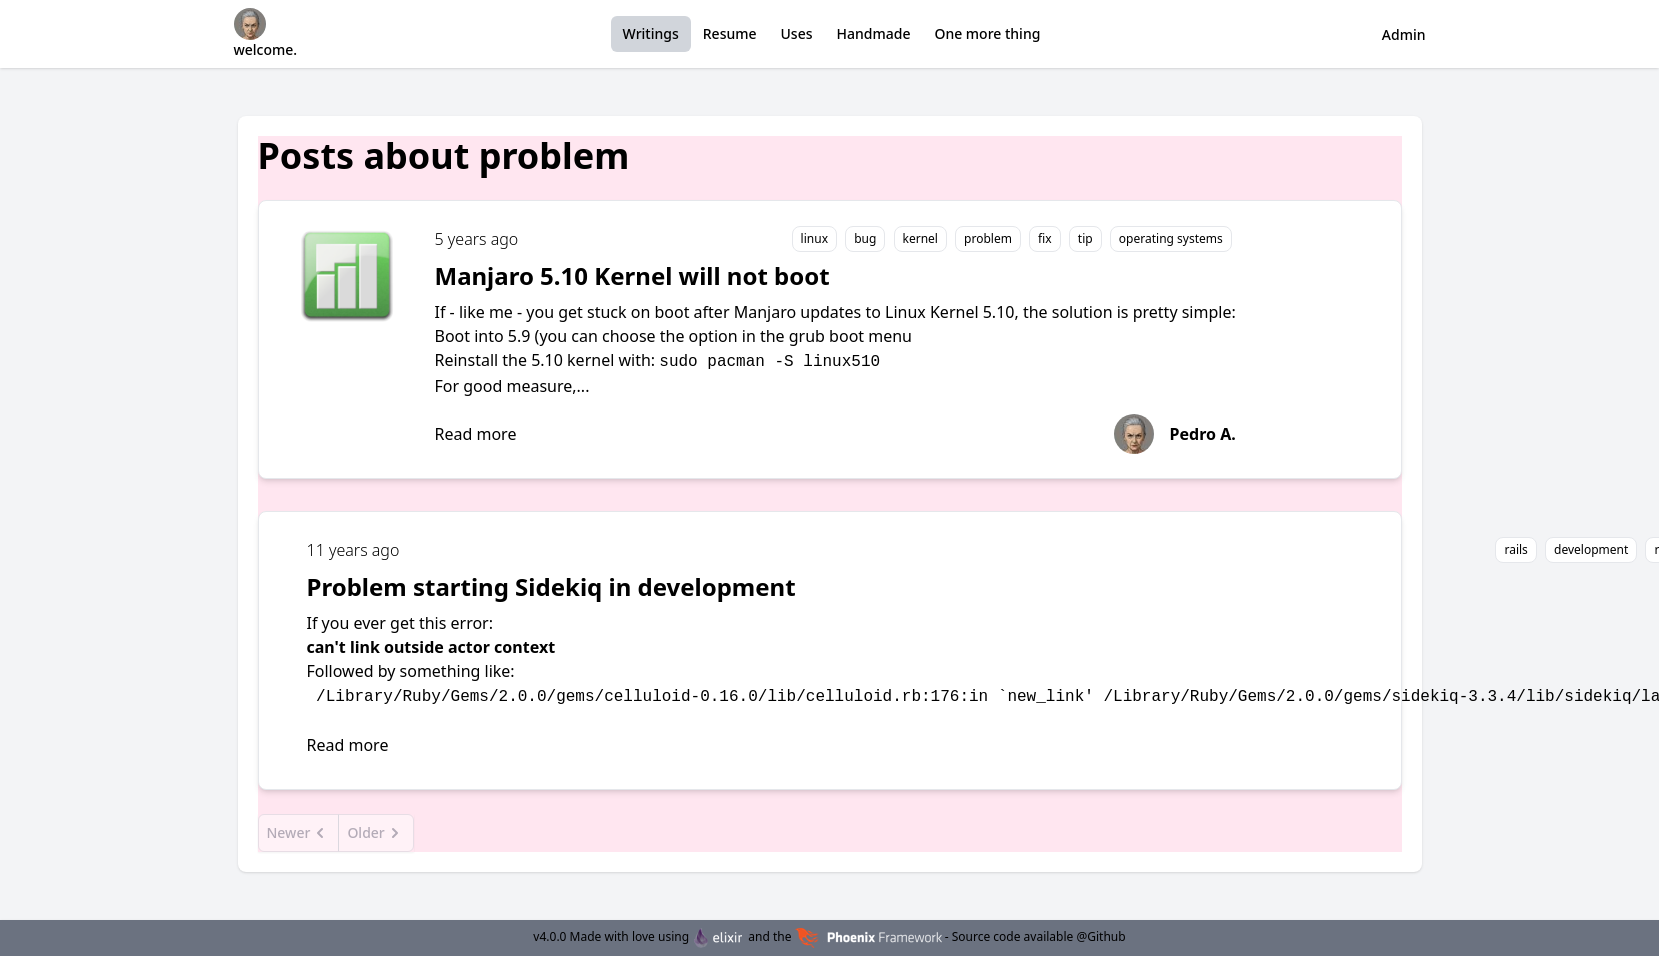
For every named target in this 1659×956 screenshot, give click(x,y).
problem (988, 239)
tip (1085, 239)
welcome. (266, 33)
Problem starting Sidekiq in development (551, 586)
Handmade (874, 33)
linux (814, 239)
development (1591, 550)
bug (865, 239)
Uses (797, 33)
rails (1515, 550)
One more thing (987, 33)
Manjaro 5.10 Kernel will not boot (632, 275)
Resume (730, 33)
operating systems (1171, 239)
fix (1045, 239)
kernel (920, 239)
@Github (1100, 936)
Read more (476, 434)
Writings (651, 33)
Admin (1404, 34)
